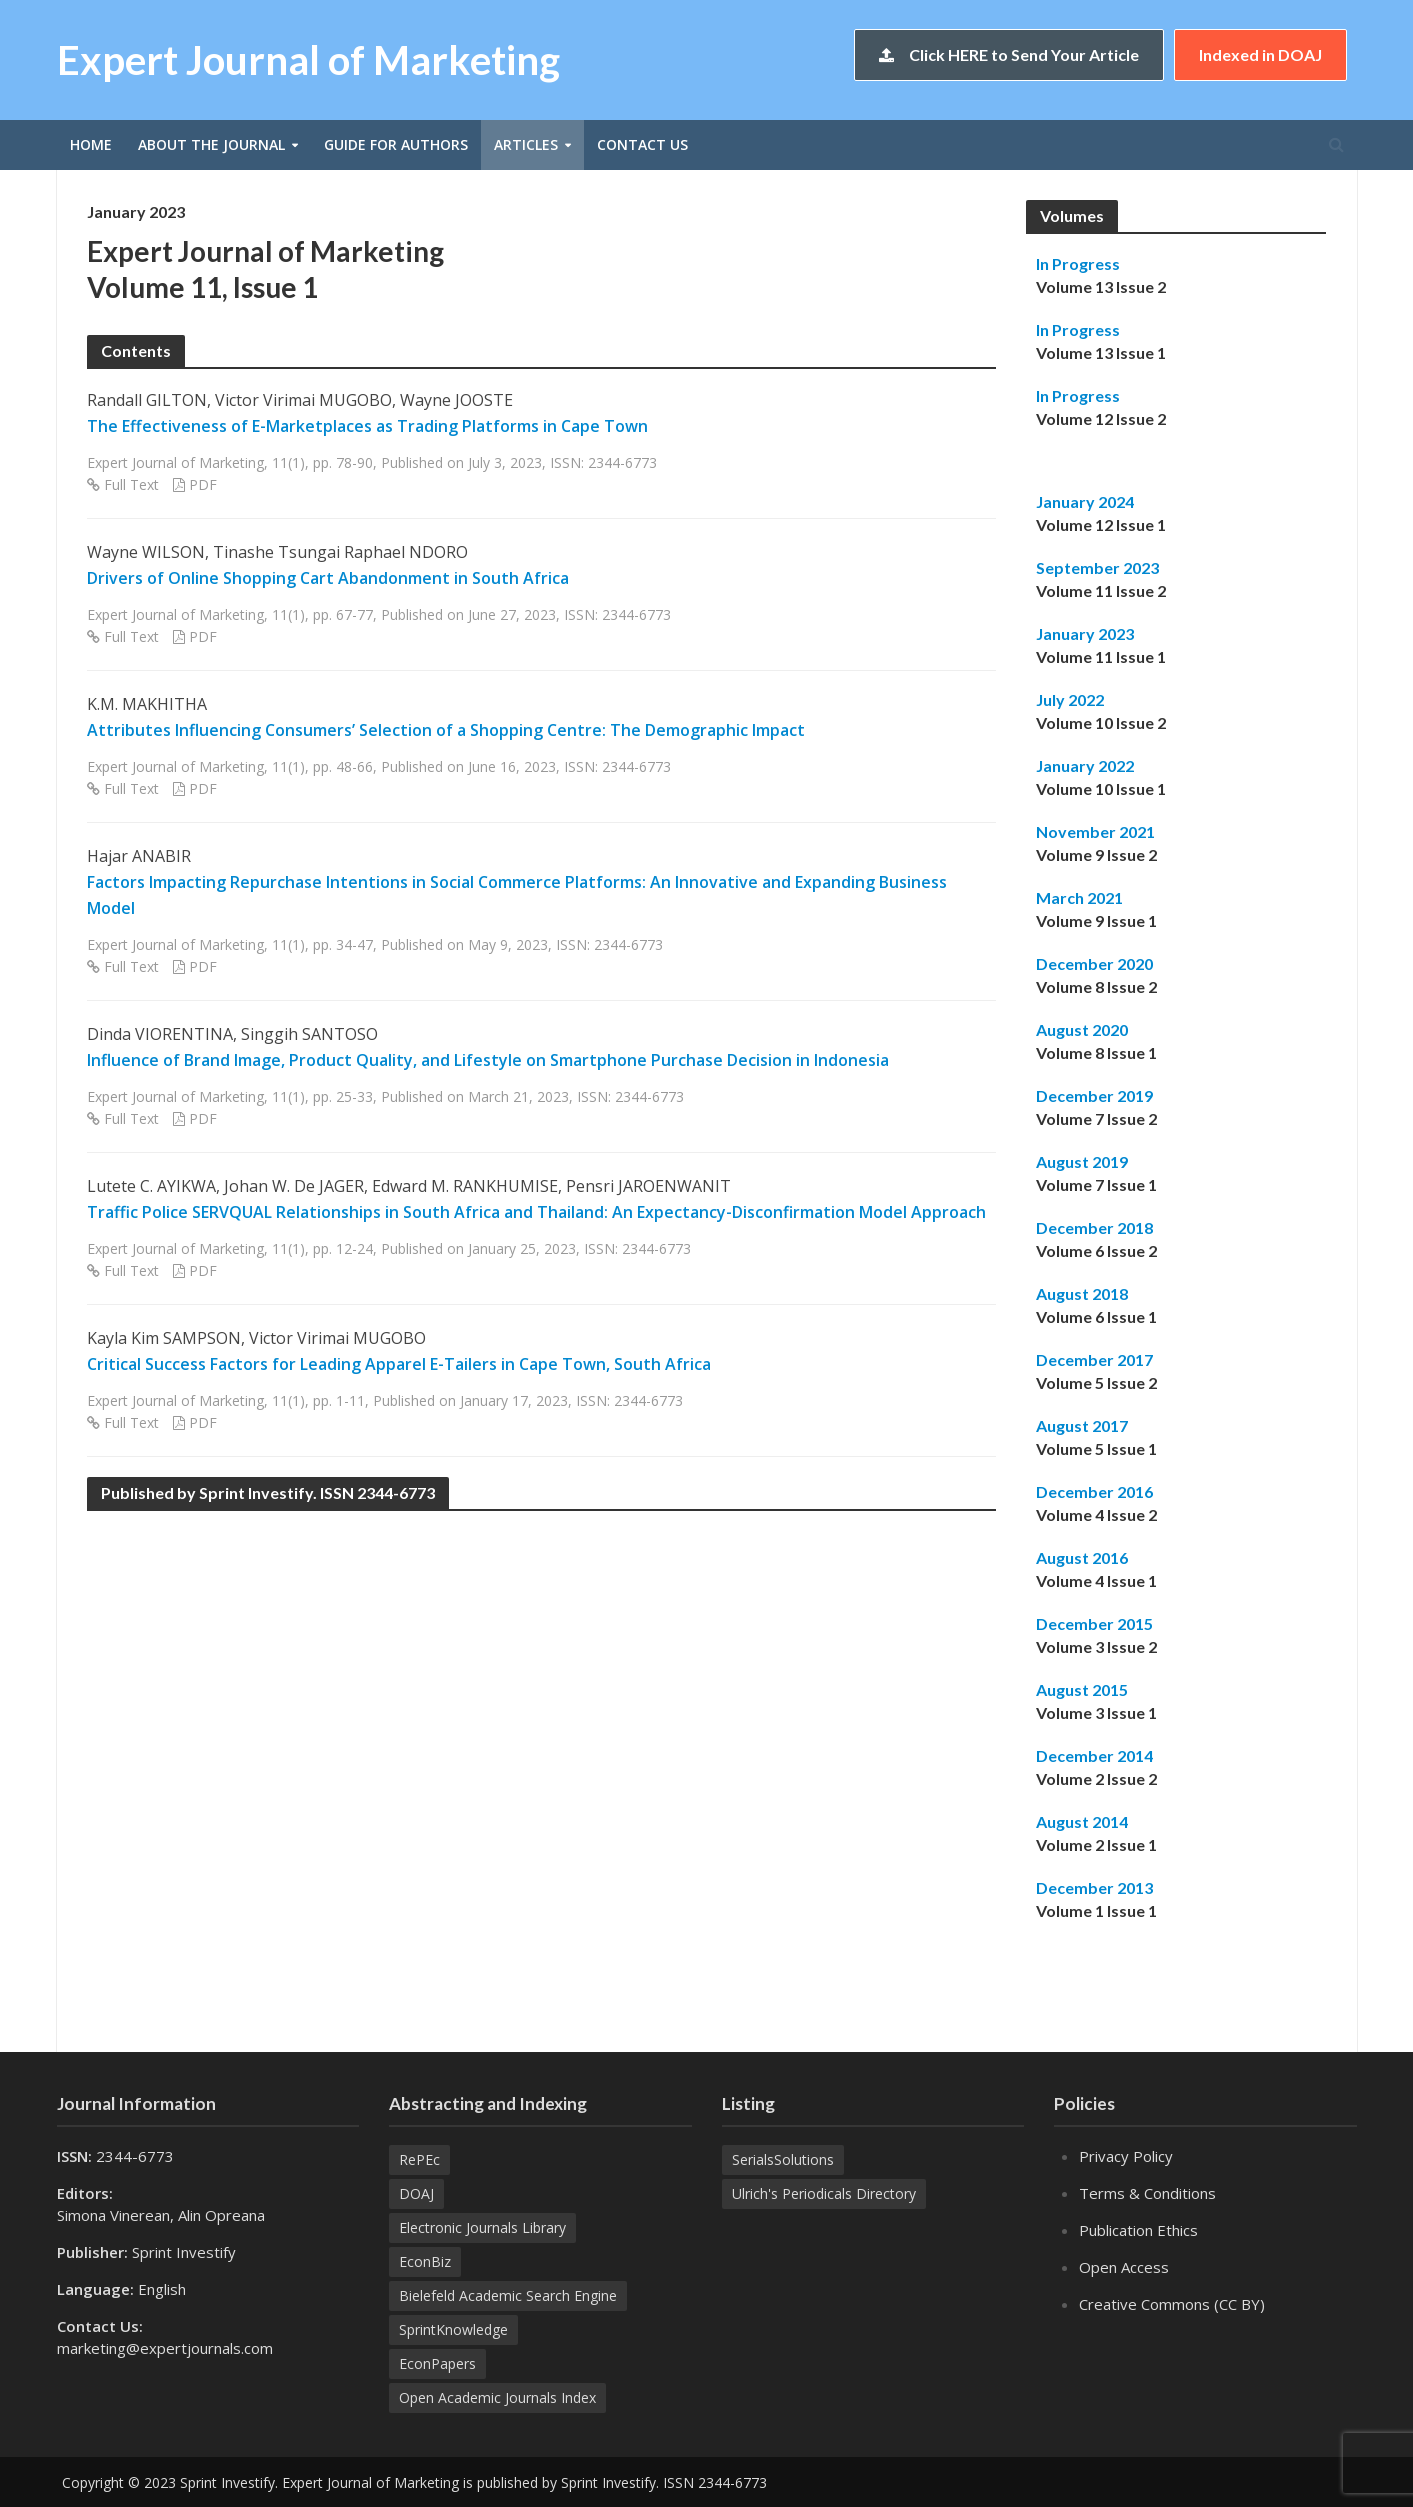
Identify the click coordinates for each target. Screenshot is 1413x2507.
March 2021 (1079, 897)
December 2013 (1094, 1887)
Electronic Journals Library (482, 2227)
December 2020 (1094, 963)
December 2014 (1094, 1755)
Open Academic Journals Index (497, 2397)
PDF (203, 484)
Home (91, 144)
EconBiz (425, 2261)
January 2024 (1085, 501)
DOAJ (416, 2193)
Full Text (131, 484)
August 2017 (1082, 1425)
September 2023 (1097, 567)
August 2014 (1082, 1821)
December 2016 (1094, 1491)
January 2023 (1085, 633)
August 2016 (1082, 1557)
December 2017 (1094, 1359)
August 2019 (1082, 1161)
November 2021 (1095, 831)
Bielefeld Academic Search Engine (508, 2295)
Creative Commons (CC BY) (1172, 2304)
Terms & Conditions (1147, 2193)
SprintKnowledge (453, 2329)
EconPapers (437, 2363)
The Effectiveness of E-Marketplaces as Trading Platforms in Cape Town (367, 426)
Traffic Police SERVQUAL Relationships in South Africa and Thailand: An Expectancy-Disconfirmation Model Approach (536, 1212)
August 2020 (1082, 1029)
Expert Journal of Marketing (308, 60)
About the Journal (211, 144)
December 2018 (1094, 1227)
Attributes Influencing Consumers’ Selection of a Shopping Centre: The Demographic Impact (446, 730)
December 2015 (1094, 1623)
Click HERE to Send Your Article (1009, 54)
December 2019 (1094, 1095)
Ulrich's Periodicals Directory (824, 2193)
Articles (526, 144)
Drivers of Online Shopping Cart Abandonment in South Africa (328, 578)
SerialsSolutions (783, 2159)
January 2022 (1085, 765)
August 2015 (1082, 1689)
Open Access (1124, 2267)
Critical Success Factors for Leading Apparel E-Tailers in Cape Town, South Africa (399, 1364)
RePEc (419, 2159)
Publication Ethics (1138, 2230)
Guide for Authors (396, 144)
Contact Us (642, 144)
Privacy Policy (1126, 2156)
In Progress (1078, 263)
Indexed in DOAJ (1260, 54)
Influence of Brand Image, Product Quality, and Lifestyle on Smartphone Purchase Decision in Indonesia (488, 1060)
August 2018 (1082, 1293)
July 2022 (1070, 699)
